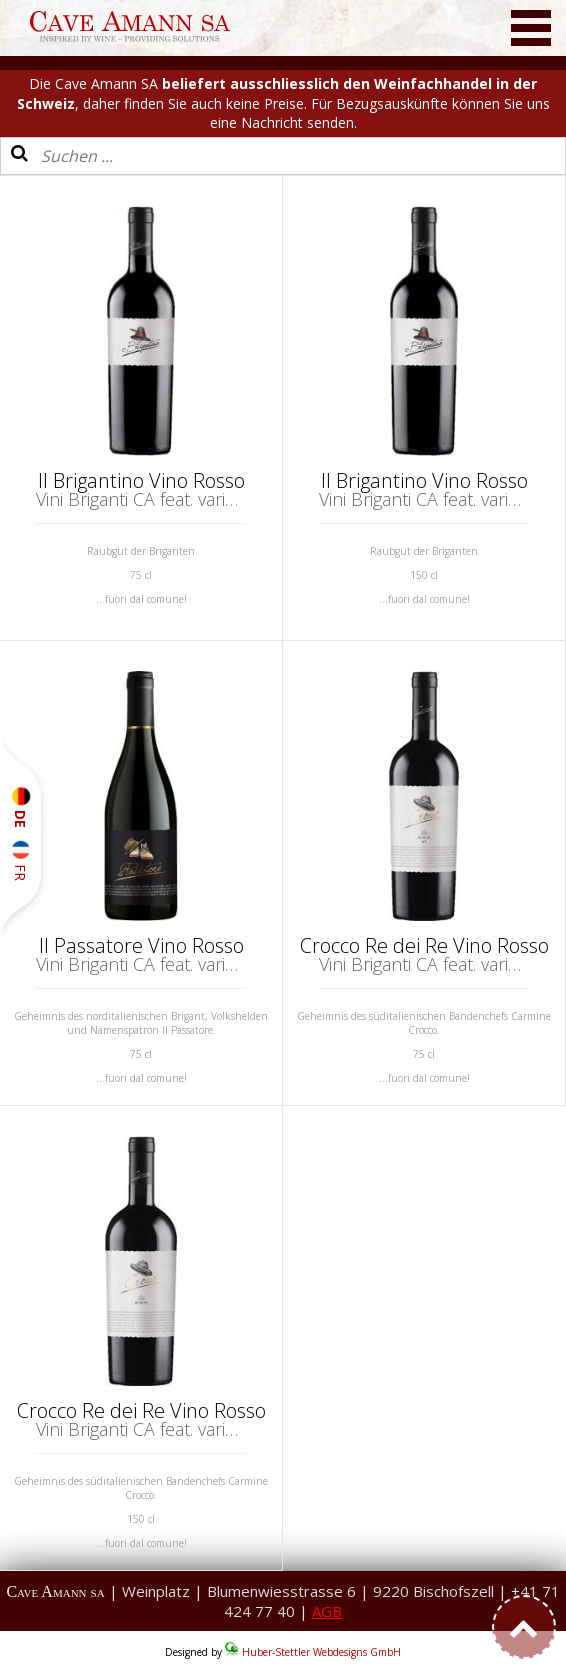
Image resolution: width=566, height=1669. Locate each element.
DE (20, 807)
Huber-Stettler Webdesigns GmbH (321, 1652)
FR (20, 861)
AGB (327, 1611)
